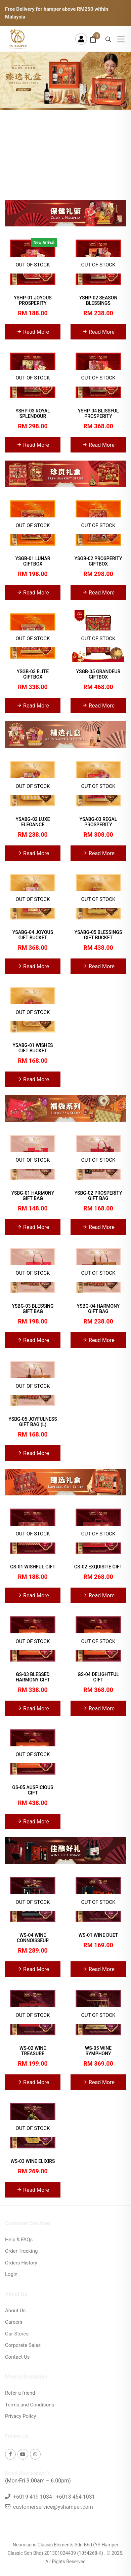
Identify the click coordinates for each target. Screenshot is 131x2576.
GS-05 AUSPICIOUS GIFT (32, 1790)
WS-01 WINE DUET (98, 1935)
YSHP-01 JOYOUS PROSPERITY (33, 300)
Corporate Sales (23, 2345)
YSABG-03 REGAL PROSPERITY (98, 822)
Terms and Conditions (29, 2405)
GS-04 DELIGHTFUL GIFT (98, 1677)
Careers (14, 2322)
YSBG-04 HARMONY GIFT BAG (98, 1308)
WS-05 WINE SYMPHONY (98, 2050)
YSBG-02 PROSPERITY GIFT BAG (98, 1195)
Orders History (21, 2263)
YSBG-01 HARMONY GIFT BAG (32, 1195)
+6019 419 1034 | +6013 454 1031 (54, 2497)
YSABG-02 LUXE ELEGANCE (33, 822)
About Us (15, 2311)
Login (11, 2274)
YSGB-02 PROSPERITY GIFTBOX (98, 561)
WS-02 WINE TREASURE (32, 2050)
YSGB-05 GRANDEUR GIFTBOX (98, 674)
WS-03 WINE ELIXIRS (32, 2161)
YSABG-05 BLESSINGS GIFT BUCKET (98, 935)
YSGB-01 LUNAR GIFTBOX (32, 561)
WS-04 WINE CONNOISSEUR (33, 1937)
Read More (32, 331)
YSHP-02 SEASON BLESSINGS (98, 300)
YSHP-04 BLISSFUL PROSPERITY (98, 413)
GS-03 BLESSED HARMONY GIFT (33, 1677)
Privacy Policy (20, 2416)
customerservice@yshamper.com (53, 2507)
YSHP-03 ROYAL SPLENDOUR (32, 413)
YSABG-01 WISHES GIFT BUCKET (33, 1048)
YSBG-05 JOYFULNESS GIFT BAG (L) (32, 1421)
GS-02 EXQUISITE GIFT (98, 1566)
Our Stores (17, 2334)
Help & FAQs (19, 2240)
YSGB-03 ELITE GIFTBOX (33, 674)
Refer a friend (20, 2393)
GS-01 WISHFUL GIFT (32, 1566)
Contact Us (17, 2357)
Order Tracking (21, 2251)
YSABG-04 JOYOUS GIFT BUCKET (32, 935)
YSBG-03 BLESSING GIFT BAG (32, 1308)
